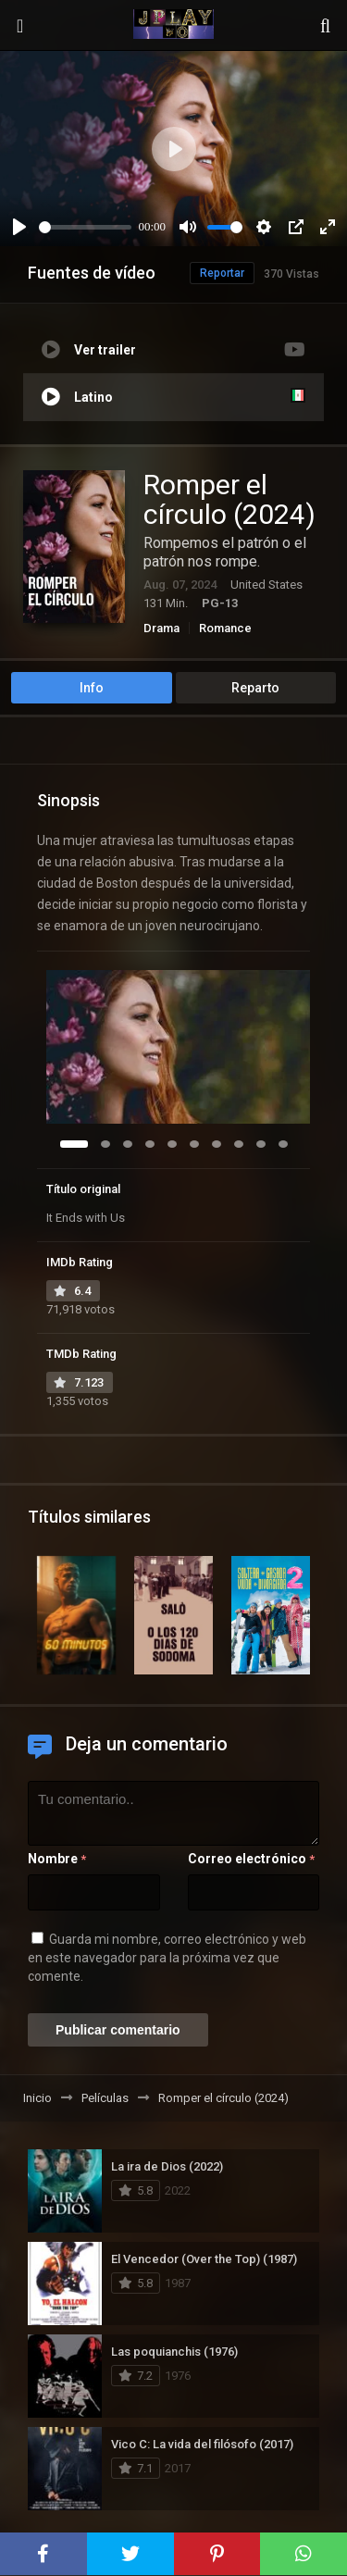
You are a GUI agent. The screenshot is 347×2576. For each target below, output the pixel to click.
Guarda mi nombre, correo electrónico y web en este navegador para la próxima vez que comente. (167, 1958)
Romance (225, 628)
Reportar (222, 273)
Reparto (255, 687)
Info (92, 687)
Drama (161, 628)
